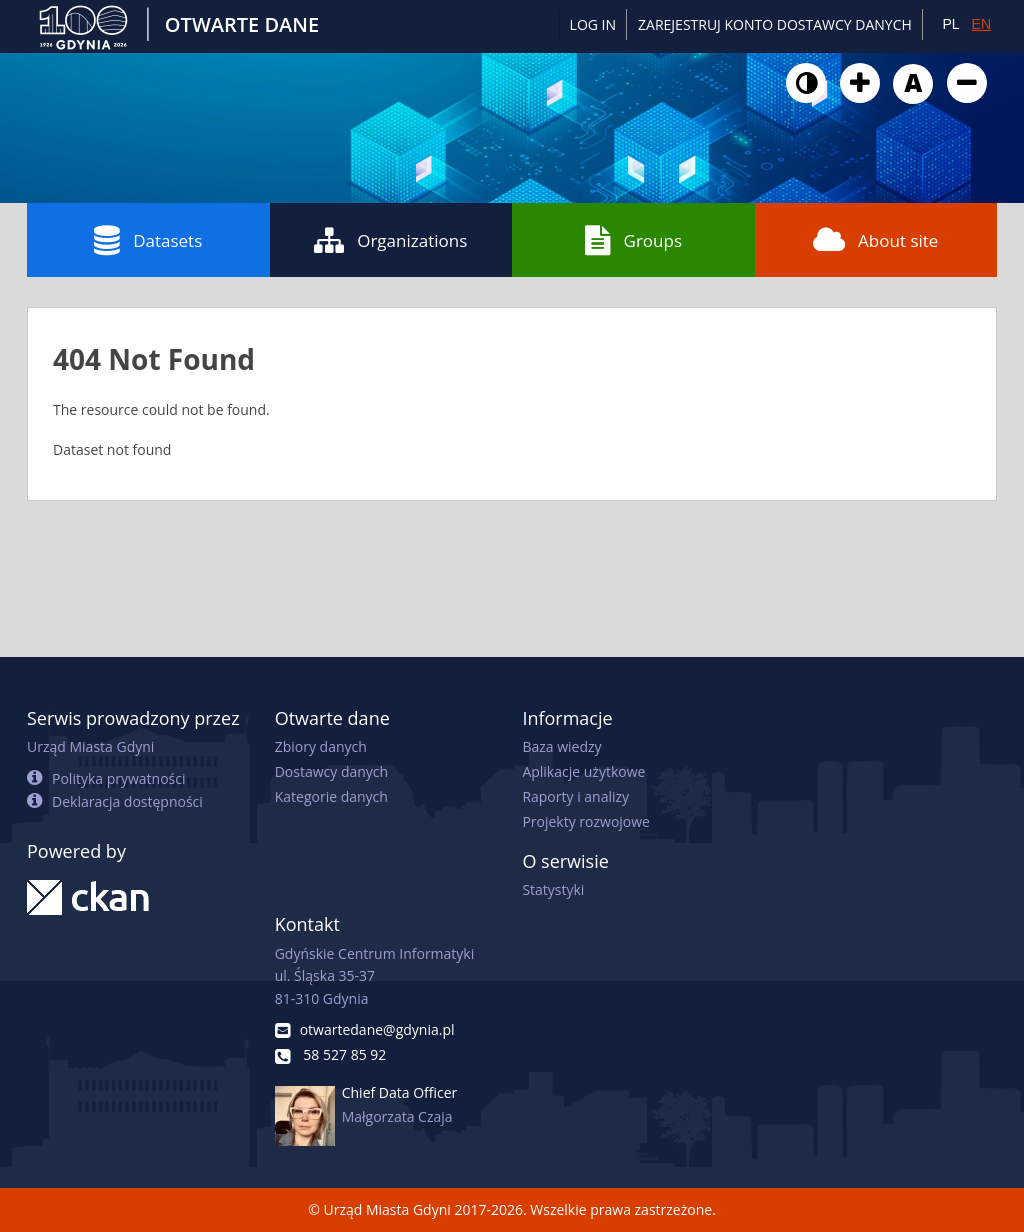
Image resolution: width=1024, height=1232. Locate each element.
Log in (593, 24)
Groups (633, 240)
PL (950, 24)
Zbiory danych (321, 746)
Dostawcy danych (331, 771)
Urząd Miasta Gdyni (90, 746)
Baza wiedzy (561, 746)
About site (875, 240)
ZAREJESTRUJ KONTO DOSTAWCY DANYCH (775, 24)
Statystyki (553, 889)
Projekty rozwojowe (586, 821)
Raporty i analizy (575, 796)
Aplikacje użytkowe (583, 771)
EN (981, 24)
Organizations (390, 240)
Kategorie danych (331, 796)
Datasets (148, 240)
